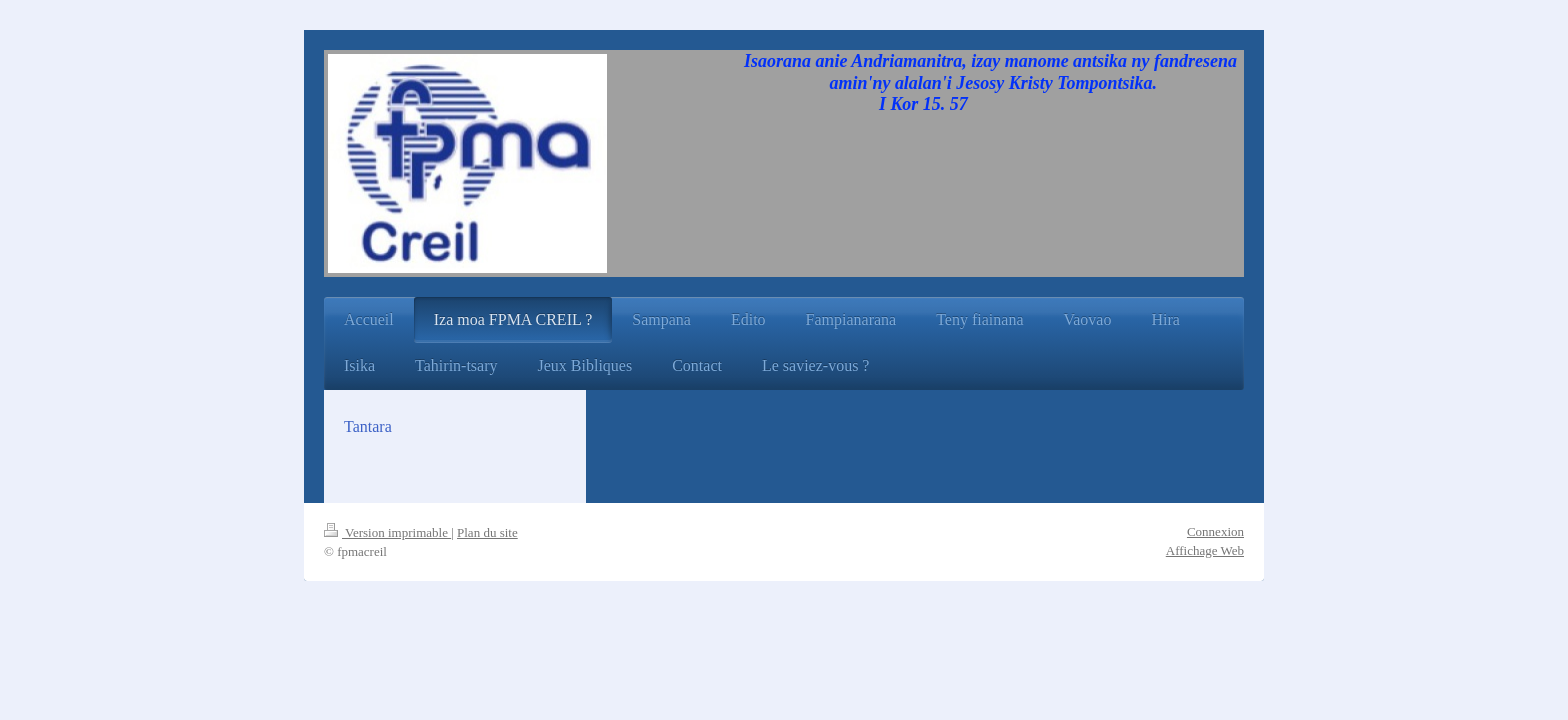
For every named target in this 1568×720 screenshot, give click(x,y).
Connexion (1215, 531)
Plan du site (487, 532)
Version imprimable (387, 532)
